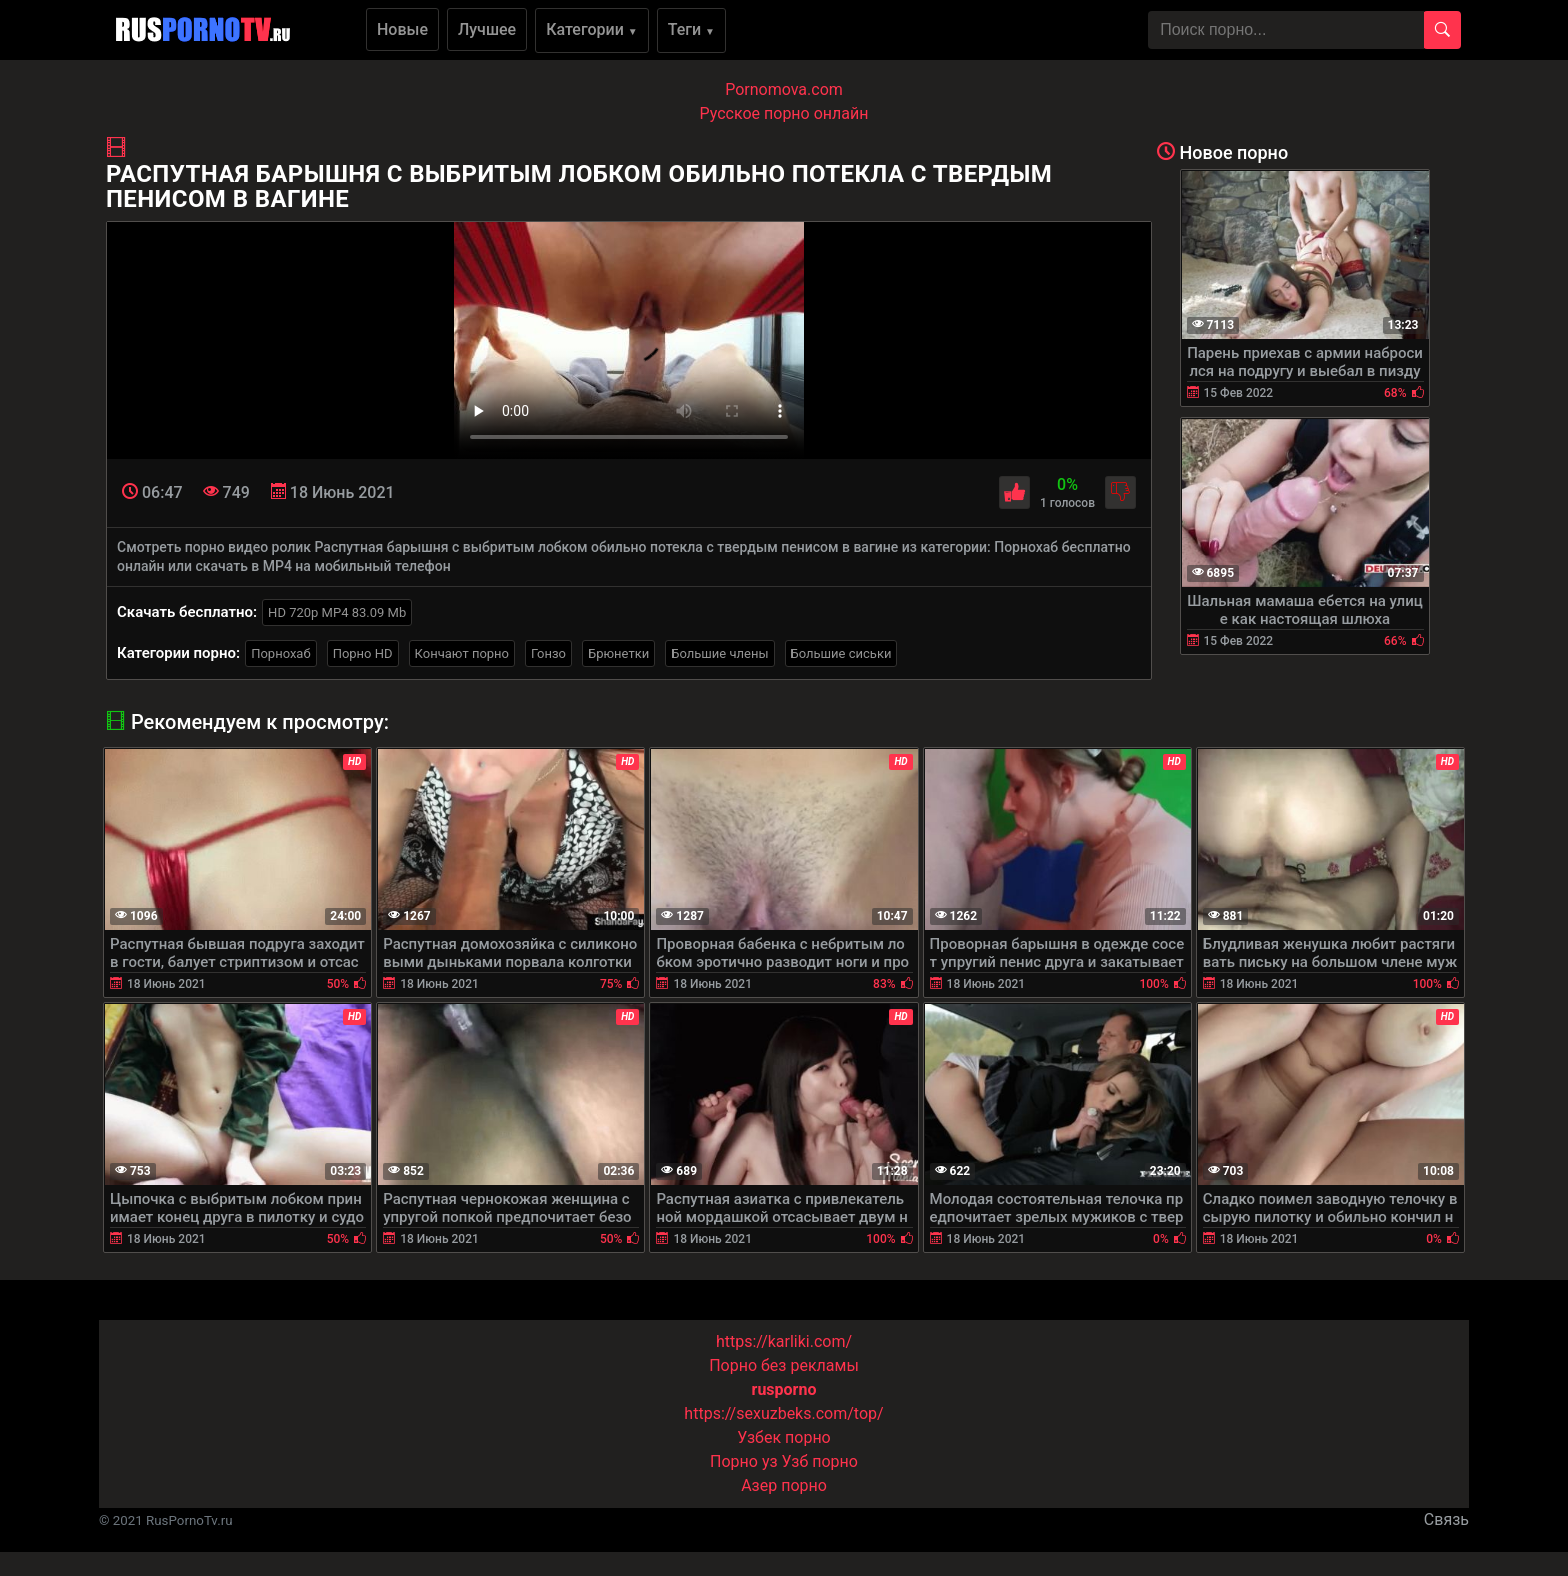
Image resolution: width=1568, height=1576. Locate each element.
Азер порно (784, 1485)
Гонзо (548, 653)
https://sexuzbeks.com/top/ (783, 1413)
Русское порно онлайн (784, 113)
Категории (592, 29)
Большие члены (719, 653)
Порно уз (744, 1461)
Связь (1446, 1519)
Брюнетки (618, 653)
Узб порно (820, 1461)
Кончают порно (462, 653)
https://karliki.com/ (784, 1341)
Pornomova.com (784, 89)
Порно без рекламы (784, 1365)
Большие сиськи (841, 653)
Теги (691, 29)
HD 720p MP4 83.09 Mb (337, 612)
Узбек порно (784, 1437)
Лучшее (487, 29)
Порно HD (363, 653)
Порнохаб (280, 653)
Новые (402, 29)
